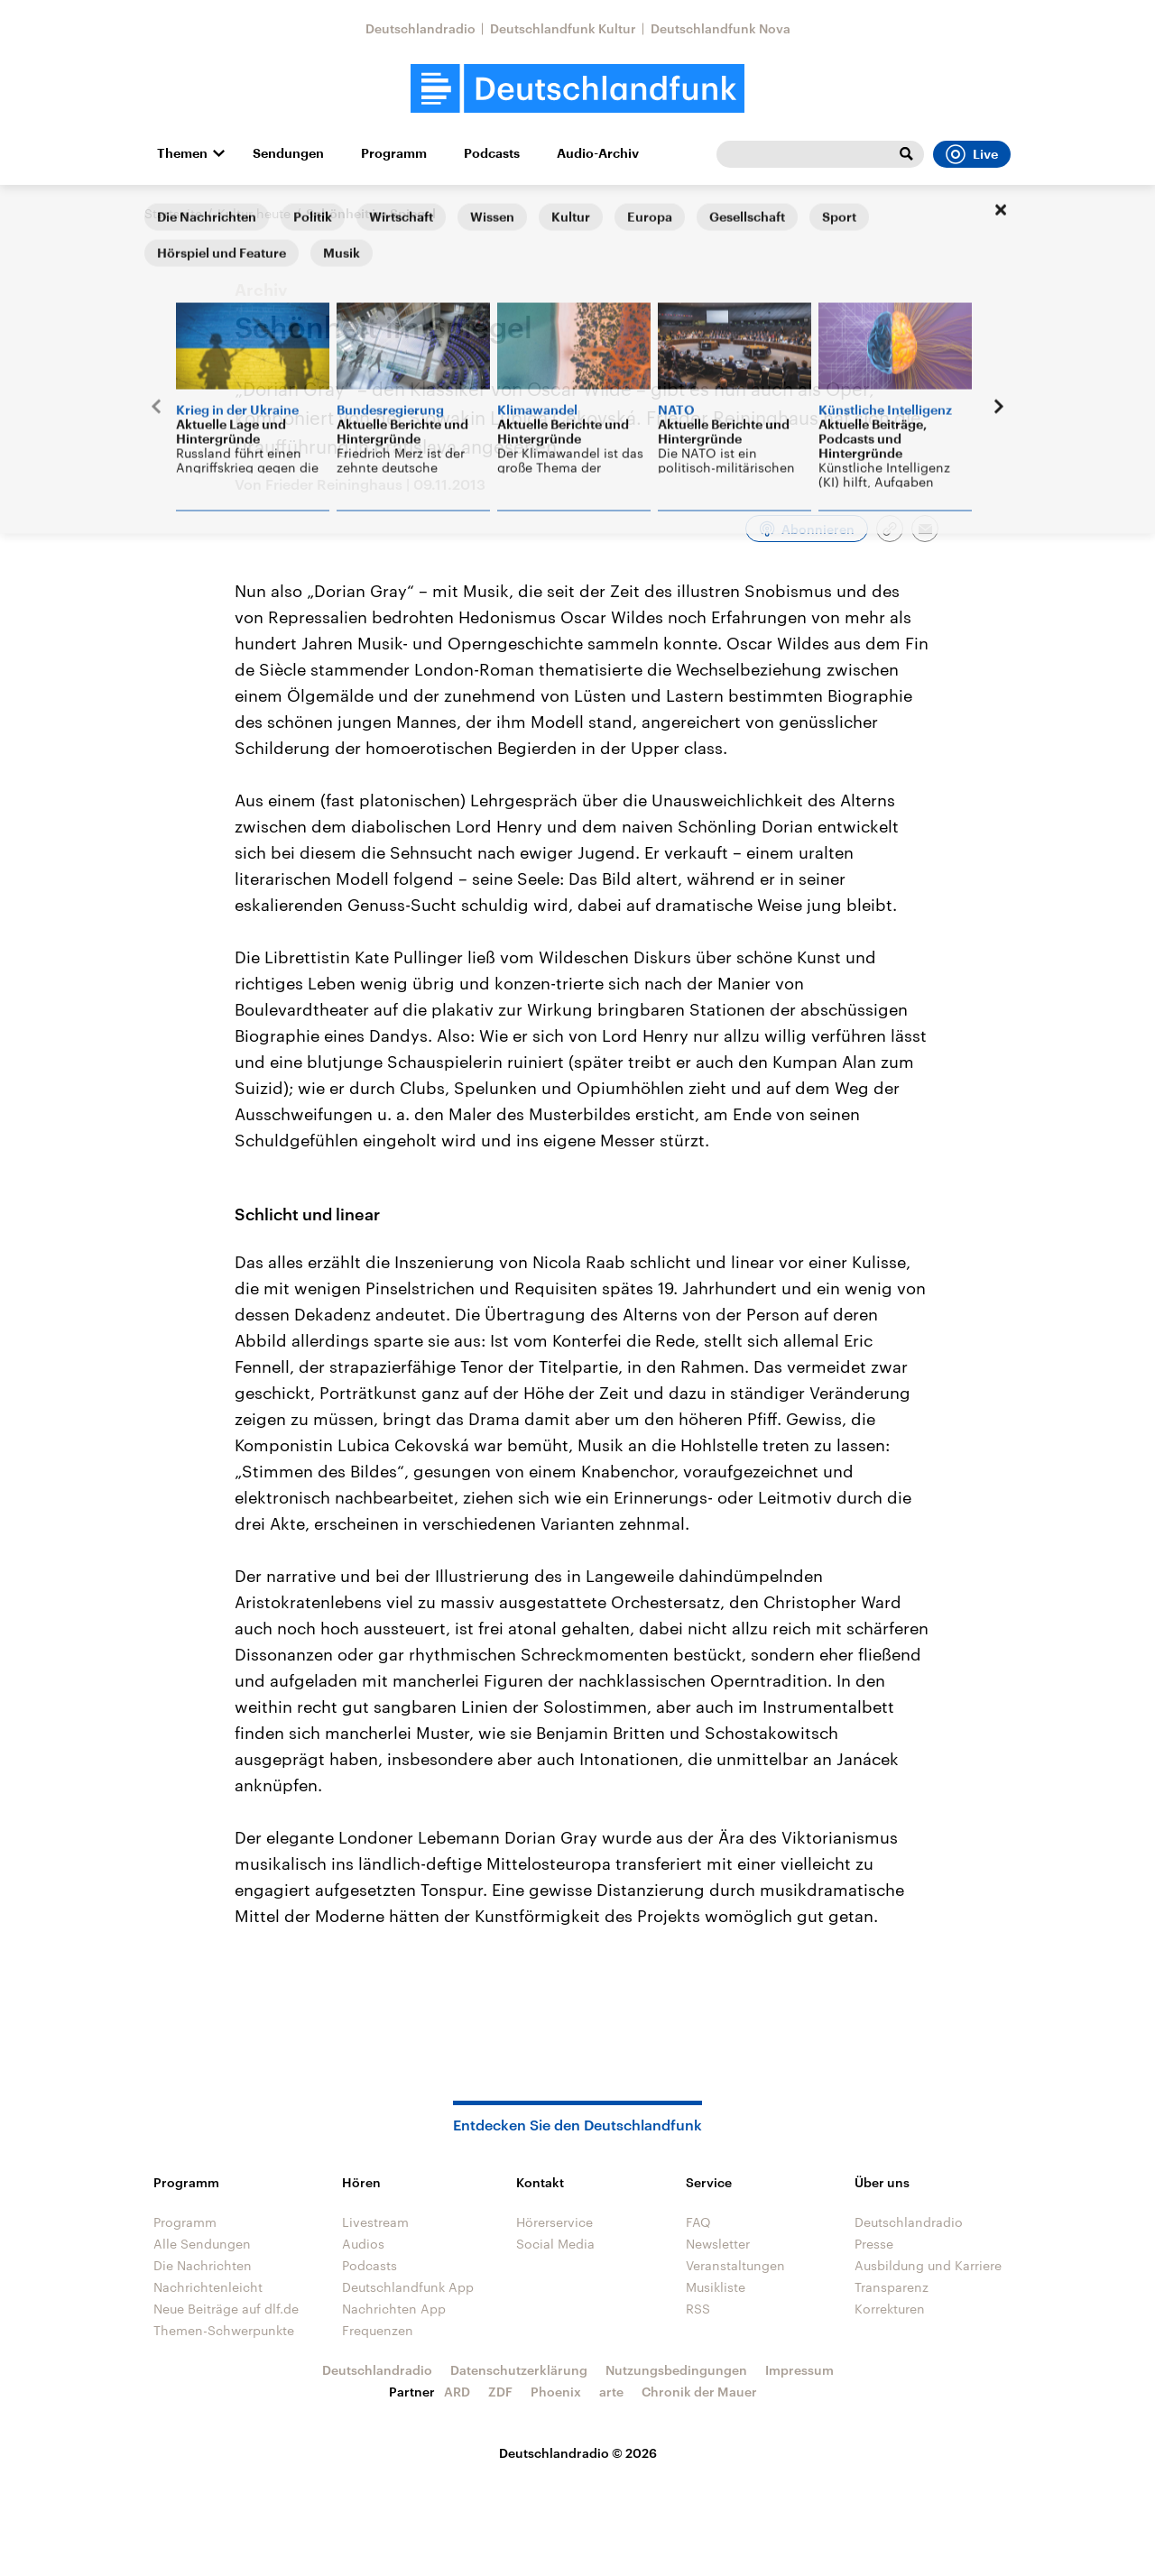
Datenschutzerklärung (518, 2370)
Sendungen (288, 153)
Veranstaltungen (735, 2265)
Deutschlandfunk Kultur (563, 28)
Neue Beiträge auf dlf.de (226, 2308)
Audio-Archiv (598, 153)
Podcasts (492, 153)
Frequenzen (377, 2330)
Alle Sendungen (202, 2243)
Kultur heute (254, 213)
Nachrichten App (394, 2308)
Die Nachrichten (202, 2265)
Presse (874, 2243)
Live (972, 154)
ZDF (500, 2391)
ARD (457, 2391)
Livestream (375, 2222)
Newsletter (718, 2243)
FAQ (698, 2222)
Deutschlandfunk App (408, 2287)
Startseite (173, 213)
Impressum (799, 2370)
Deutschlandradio (420, 28)
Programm (394, 153)
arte (611, 2391)
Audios (363, 2243)
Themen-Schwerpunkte (223, 2330)
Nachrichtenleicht (208, 2287)
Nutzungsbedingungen (676, 2370)
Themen (182, 153)
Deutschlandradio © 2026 (578, 2453)
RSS (698, 2308)
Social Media (555, 2243)
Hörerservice (554, 2222)
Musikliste (715, 2287)
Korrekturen (890, 2308)
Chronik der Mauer (699, 2391)
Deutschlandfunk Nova (720, 28)
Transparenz (892, 2287)
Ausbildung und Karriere (928, 2265)
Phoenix (556, 2391)
